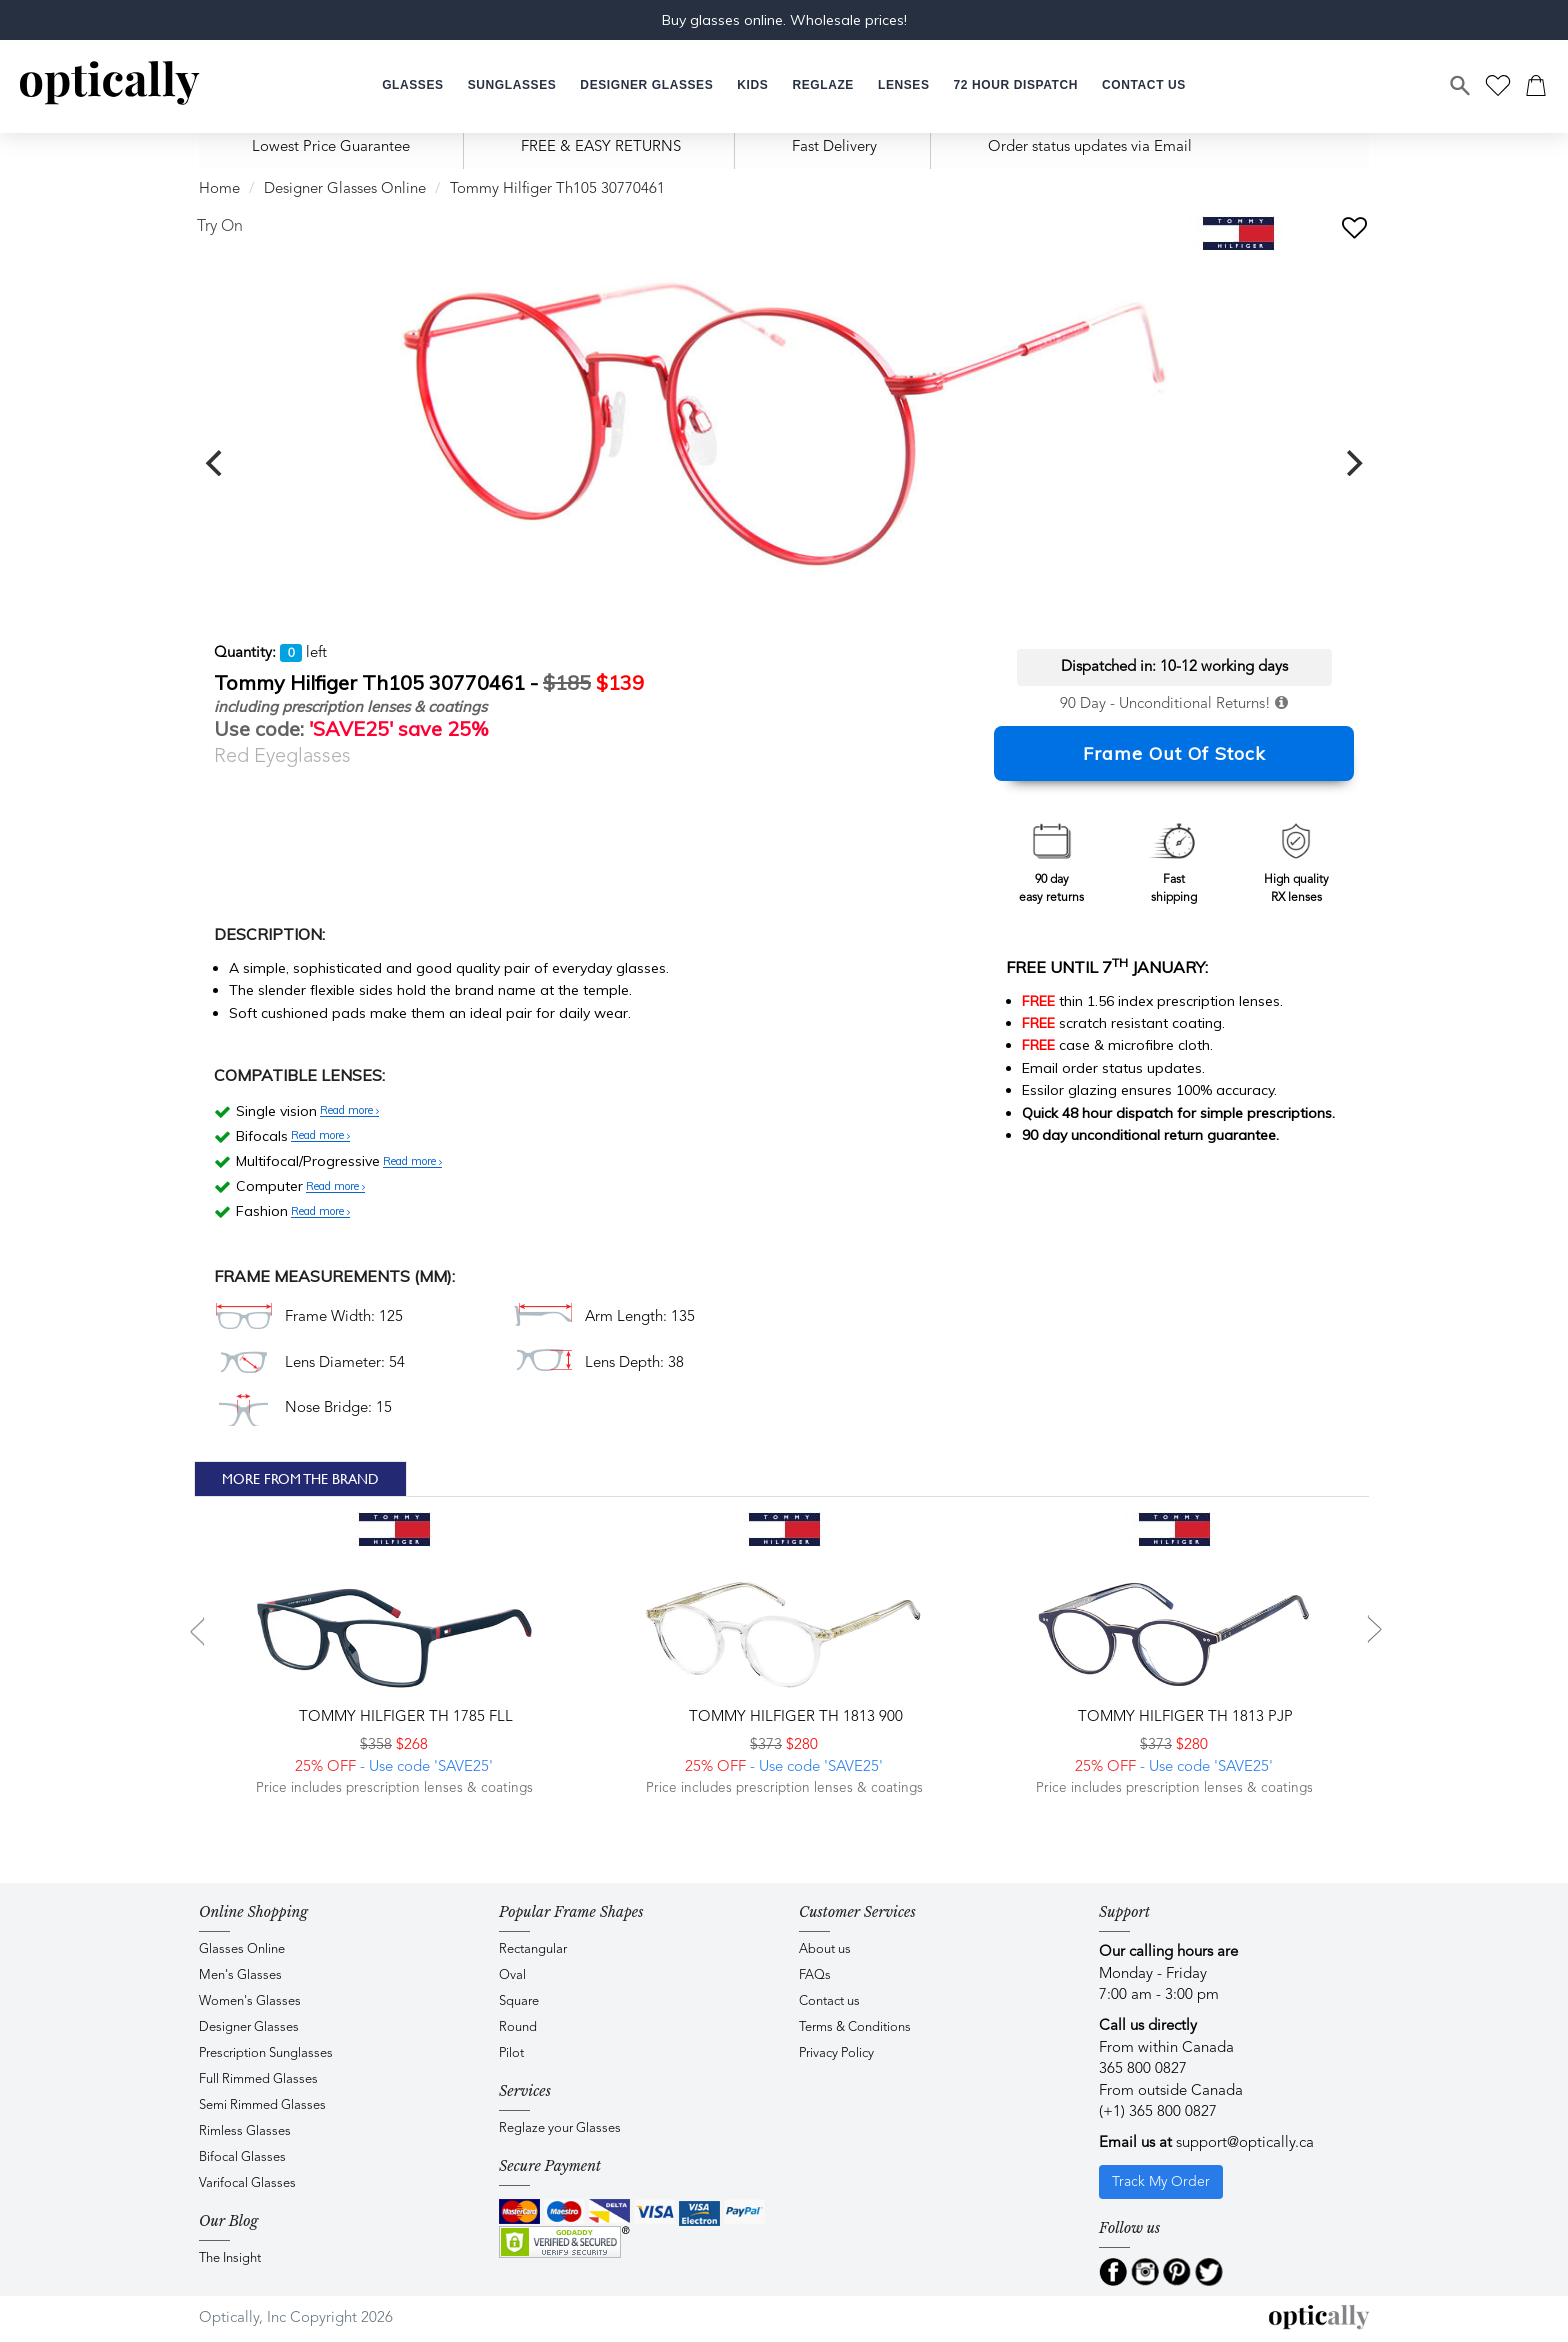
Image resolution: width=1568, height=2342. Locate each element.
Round (518, 2027)
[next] (1352, 463)
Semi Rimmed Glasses (262, 2105)
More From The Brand (300, 1479)
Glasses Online (242, 1949)
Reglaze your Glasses (560, 2128)
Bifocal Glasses (242, 2157)
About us (825, 1949)
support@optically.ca (1245, 2143)
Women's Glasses (250, 2001)
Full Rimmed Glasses (258, 2079)
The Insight (230, 2258)
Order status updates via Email (1090, 147)
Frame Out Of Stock (1174, 753)
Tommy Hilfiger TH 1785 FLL (404, 1717)
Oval (512, 1975)
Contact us (829, 2001)
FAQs (815, 1975)
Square (519, 2001)
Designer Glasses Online (345, 189)
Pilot (511, 2053)
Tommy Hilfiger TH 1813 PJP (1183, 1717)
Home (219, 189)
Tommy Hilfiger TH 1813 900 (794, 1717)
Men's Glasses (240, 1975)
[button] (752, 85)
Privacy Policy (836, 2053)
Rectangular (533, 1949)
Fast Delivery (834, 147)
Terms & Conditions (855, 2027)
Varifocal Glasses (247, 2183)
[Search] (1461, 86)
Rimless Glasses (245, 2131)
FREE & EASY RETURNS (601, 147)
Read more (349, 1111)
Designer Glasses (249, 2027)
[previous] (216, 463)
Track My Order (1161, 2182)
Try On (220, 227)
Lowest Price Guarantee (331, 147)
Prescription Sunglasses (266, 2053)
